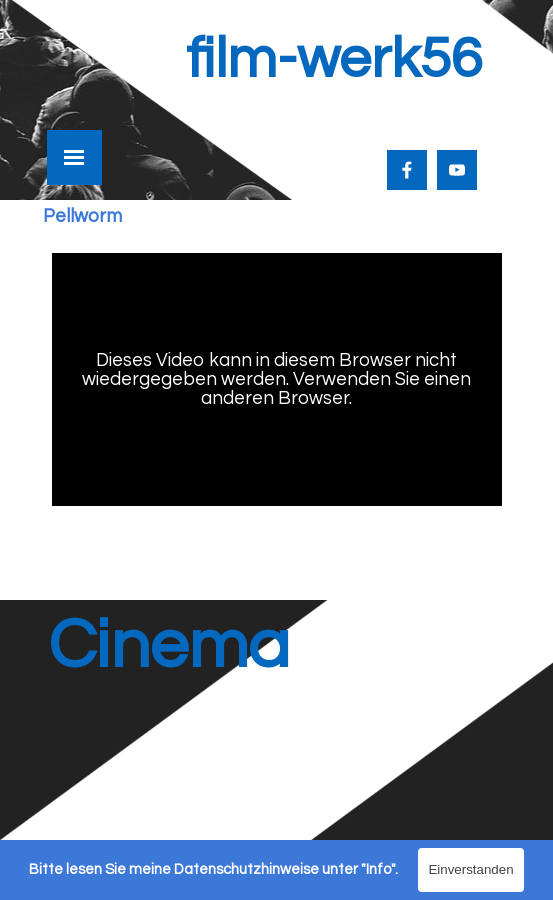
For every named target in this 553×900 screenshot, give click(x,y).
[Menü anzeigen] (74, 157)
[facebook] (407, 170)
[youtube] (457, 170)
